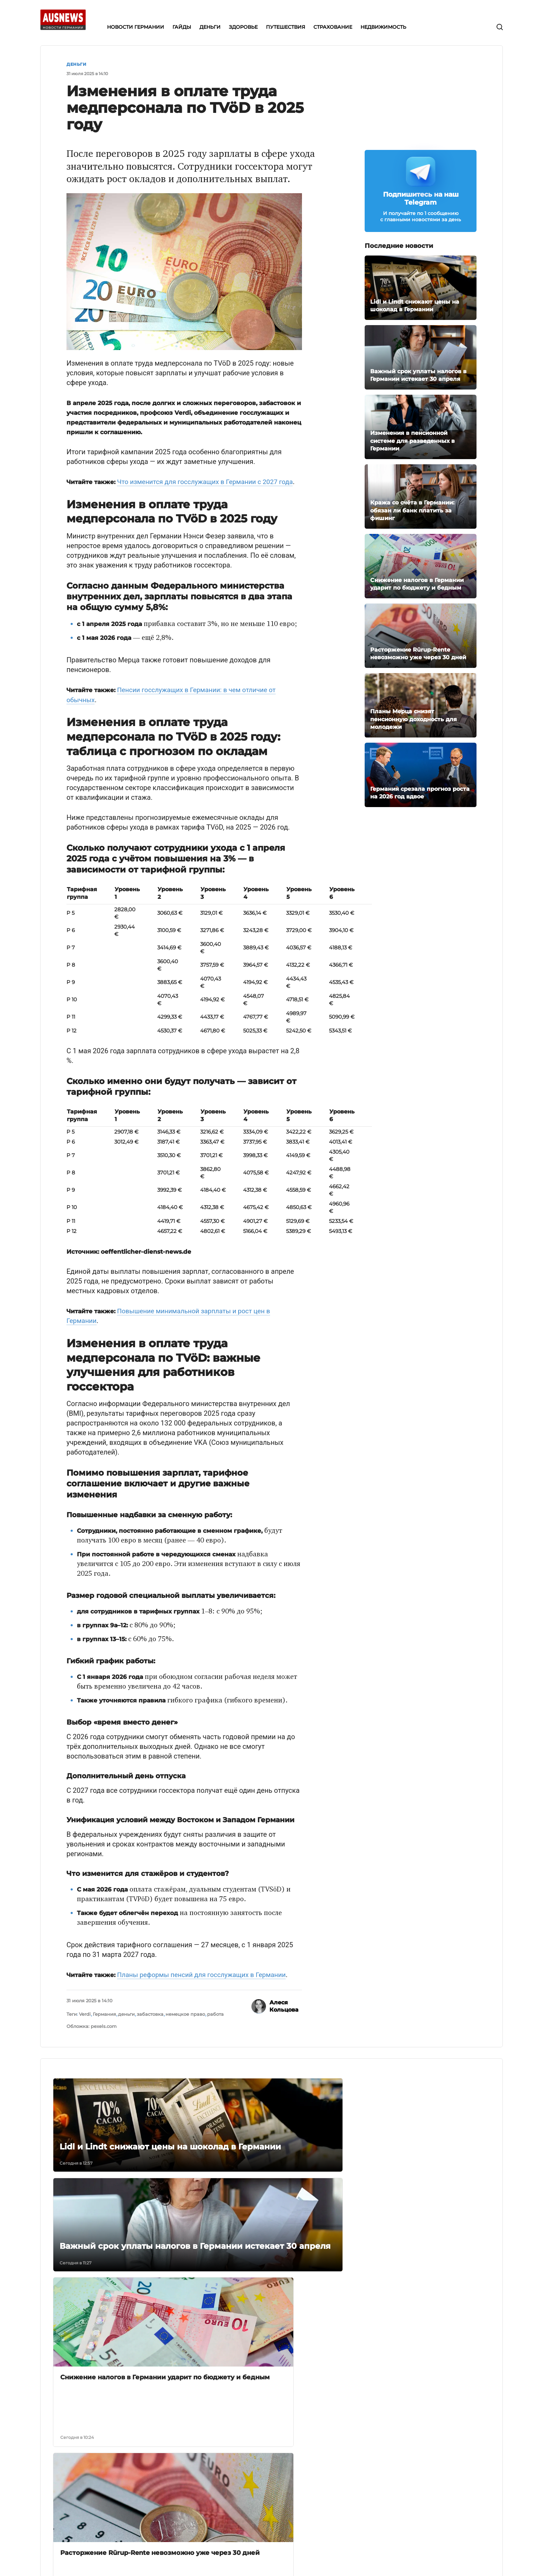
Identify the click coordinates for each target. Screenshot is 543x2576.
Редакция (130, 2465)
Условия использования (149, 2492)
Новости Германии (239, 2456)
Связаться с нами (140, 2474)
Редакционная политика (149, 2483)
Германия (104, 2022)
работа (215, 2022)
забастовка (150, 2022)
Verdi (85, 2022)
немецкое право (185, 2022)
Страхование (232, 2501)
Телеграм (381, 2456)
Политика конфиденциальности (146, 2512)
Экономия (296, 2501)
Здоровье (227, 2483)
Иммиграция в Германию (316, 2483)
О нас (125, 2456)
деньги (126, 2022)
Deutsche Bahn (302, 2474)
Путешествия (232, 2492)
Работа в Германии (307, 2465)
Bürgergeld (297, 2456)
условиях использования (347, 2558)
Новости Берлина (306, 2492)
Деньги (76, 64)
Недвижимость (234, 2510)
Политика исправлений (149, 2501)
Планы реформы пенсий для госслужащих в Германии (206, 1983)
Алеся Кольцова (284, 2015)
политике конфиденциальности (297, 2558)
